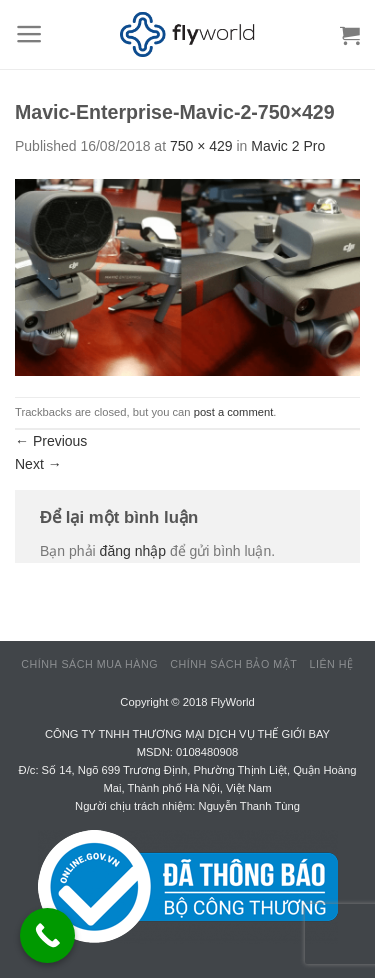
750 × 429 (201, 146)
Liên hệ (331, 664)
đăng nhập (133, 551)
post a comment (234, 412)
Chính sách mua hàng (89, 664)
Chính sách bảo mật (233, 664)
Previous (51, 441)
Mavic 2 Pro (288, 146)
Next (38, 464)
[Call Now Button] (47, 935)
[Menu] (29, 34)
